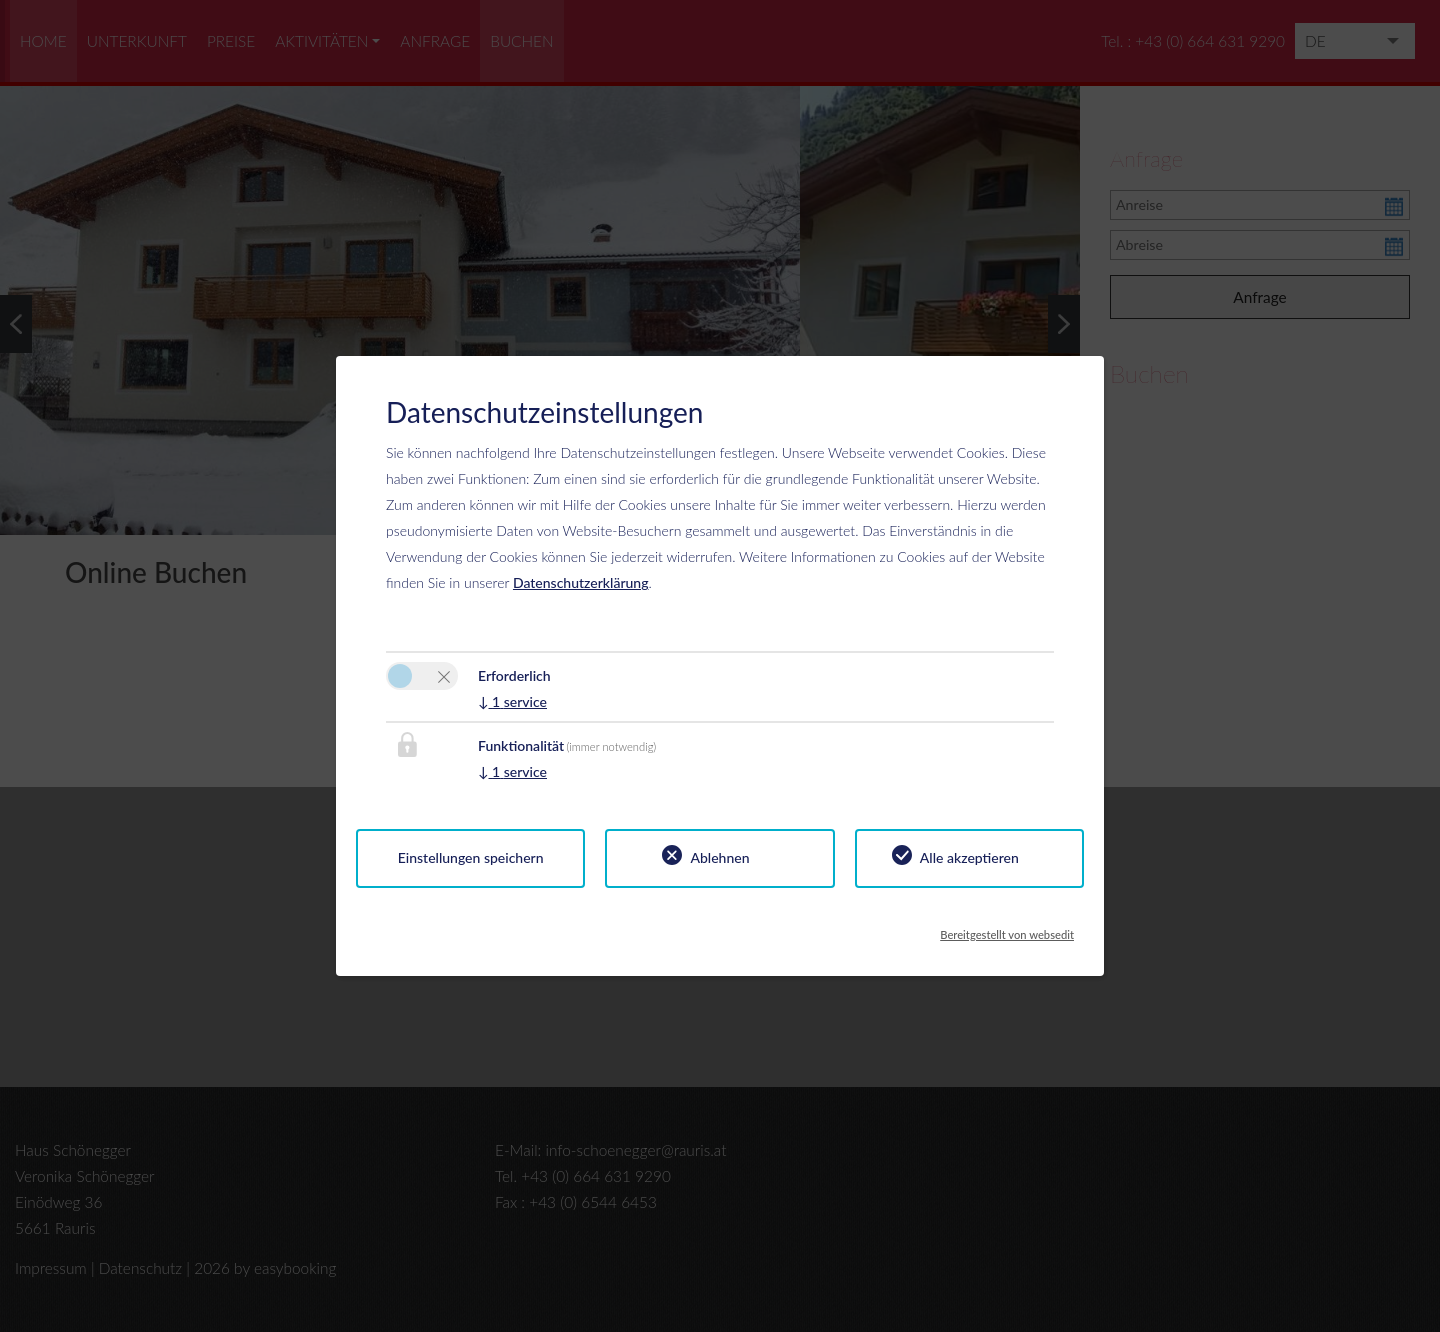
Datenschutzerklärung (581, 582)
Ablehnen (719, 857)
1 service (512, 701)
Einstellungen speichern (471, 857)
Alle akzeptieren (969, 857)
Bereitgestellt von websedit (1007, 929)
